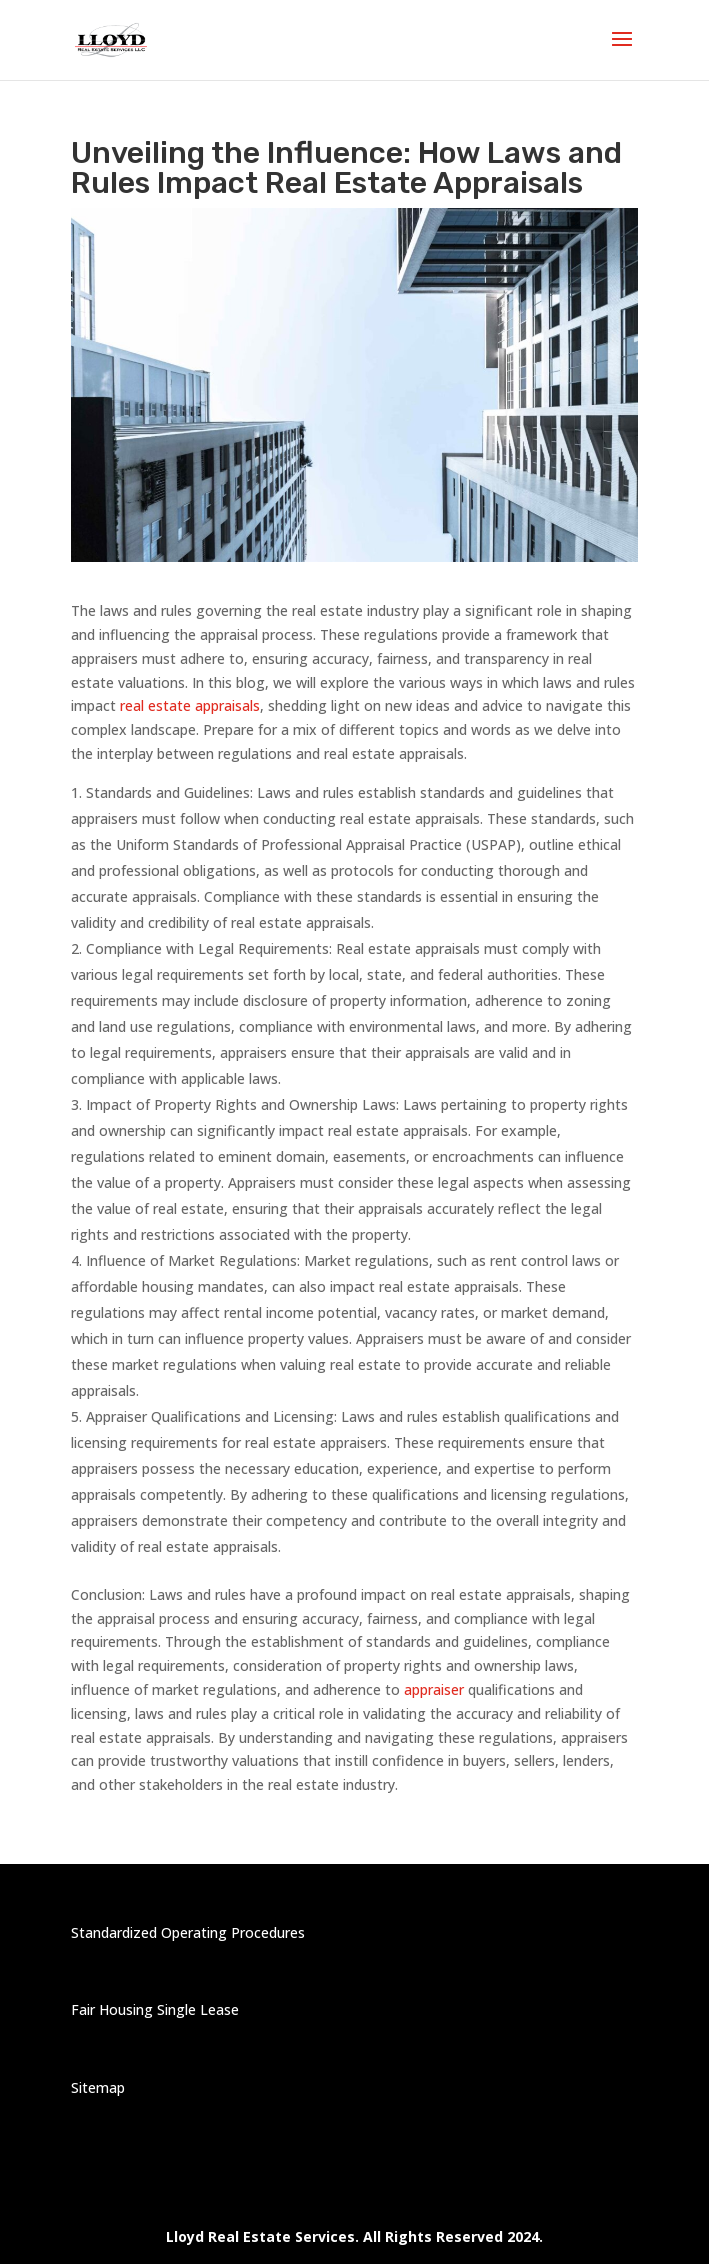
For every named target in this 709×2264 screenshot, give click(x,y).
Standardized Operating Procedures (188, 1932)
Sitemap (98, 2087)
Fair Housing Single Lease (155, 2009)
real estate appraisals (190, 705)
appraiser (432, 1689)
